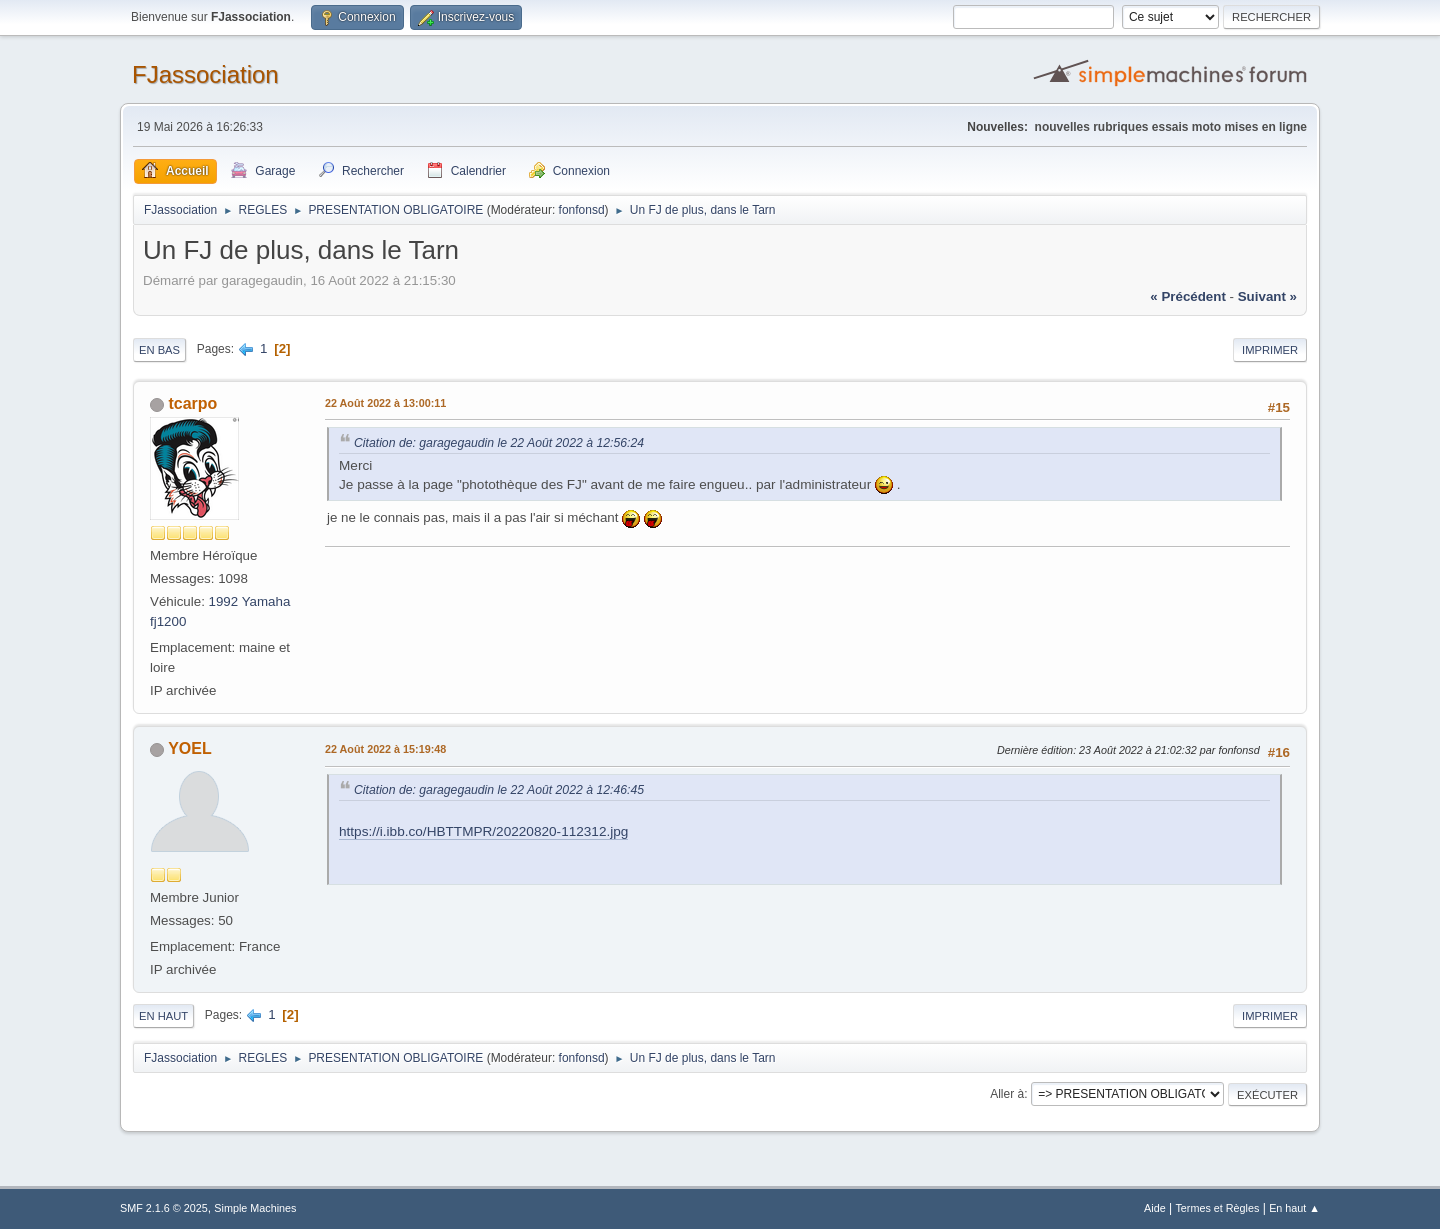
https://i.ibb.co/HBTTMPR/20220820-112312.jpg (483, 831)
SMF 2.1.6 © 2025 (164, 1208)
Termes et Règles (1217, 1208)
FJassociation (205, 74)
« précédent (1188, 296)
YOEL (190, 748)
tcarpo (192, 403)
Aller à (1007, 1094)
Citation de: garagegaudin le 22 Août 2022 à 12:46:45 (499, 790)
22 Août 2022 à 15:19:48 (385, 749)
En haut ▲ (1294, 1208)
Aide (1155, 1208)
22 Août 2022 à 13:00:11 (385, 403)
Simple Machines (255, 1208)
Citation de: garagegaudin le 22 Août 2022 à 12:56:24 (499, 443)
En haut (163, 1016)
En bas (159, 350)
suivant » (1267, 296)
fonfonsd (582, 210)
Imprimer (1270, 350)
